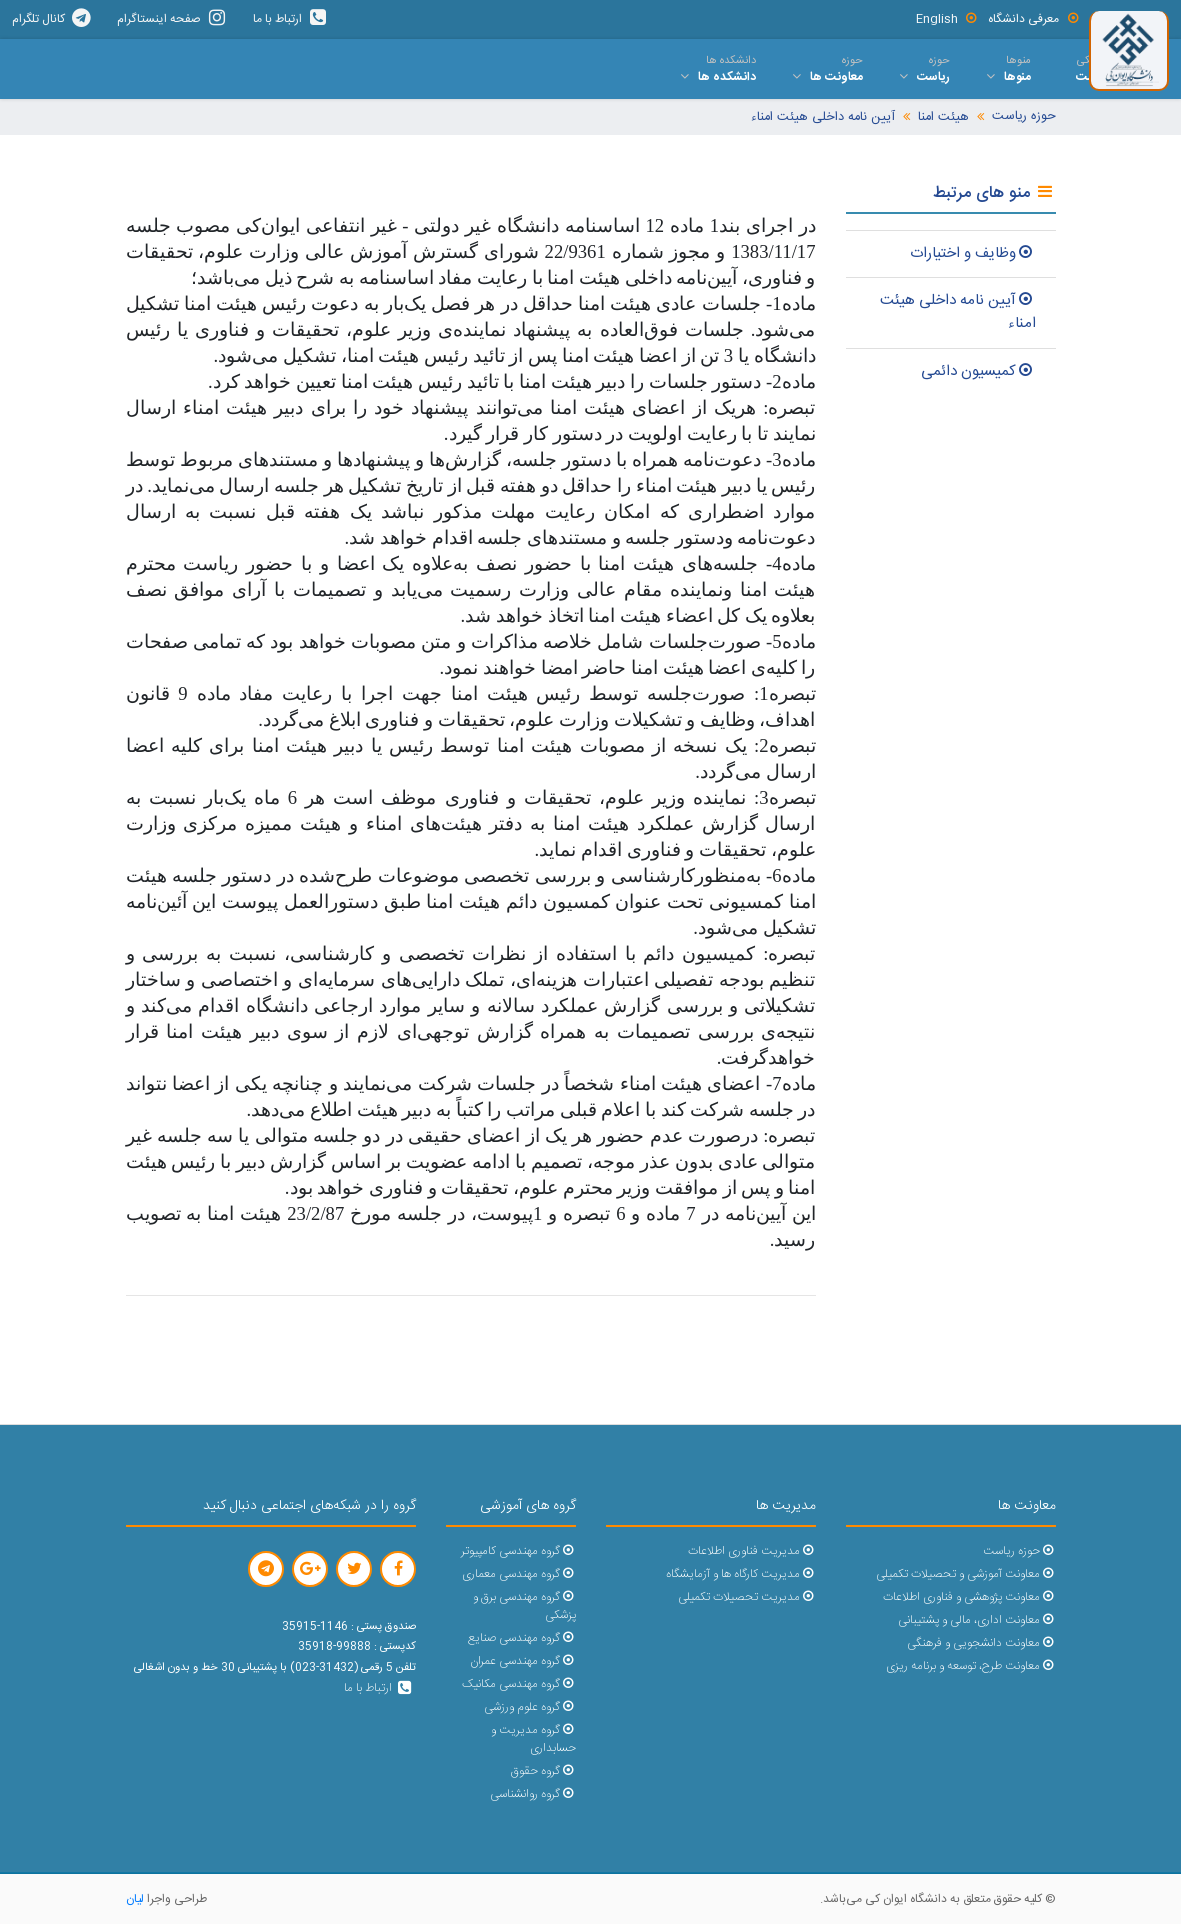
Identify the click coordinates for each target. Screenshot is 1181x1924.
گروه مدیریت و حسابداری (533, 1739)
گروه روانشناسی (532, 1794)
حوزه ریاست (1024, 116)
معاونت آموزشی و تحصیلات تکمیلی (965, 1574)
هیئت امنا (943, 117)
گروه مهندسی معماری (518, 1574)
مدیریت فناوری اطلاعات (751, 1551)
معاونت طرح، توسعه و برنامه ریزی (970, 1666)
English (947, 19)
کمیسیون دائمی (978, 371)
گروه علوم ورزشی (529, 1707)
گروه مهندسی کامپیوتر (518, 1551)
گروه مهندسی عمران (522, 1661)
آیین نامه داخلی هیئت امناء (823, 117)
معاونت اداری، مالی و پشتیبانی (976, 1620)
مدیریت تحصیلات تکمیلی (746, 1597)
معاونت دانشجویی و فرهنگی (981, 1643)
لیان (135, 1899)
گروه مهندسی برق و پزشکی (524, 1606)
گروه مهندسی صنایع (521, 1638)
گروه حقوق (543, 1771)
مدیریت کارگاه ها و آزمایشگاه (740, 1574)
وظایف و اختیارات (973, 253)
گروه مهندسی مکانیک (518, 1684)
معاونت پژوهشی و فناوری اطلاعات (969, 1597)
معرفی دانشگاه (1034, 19)
